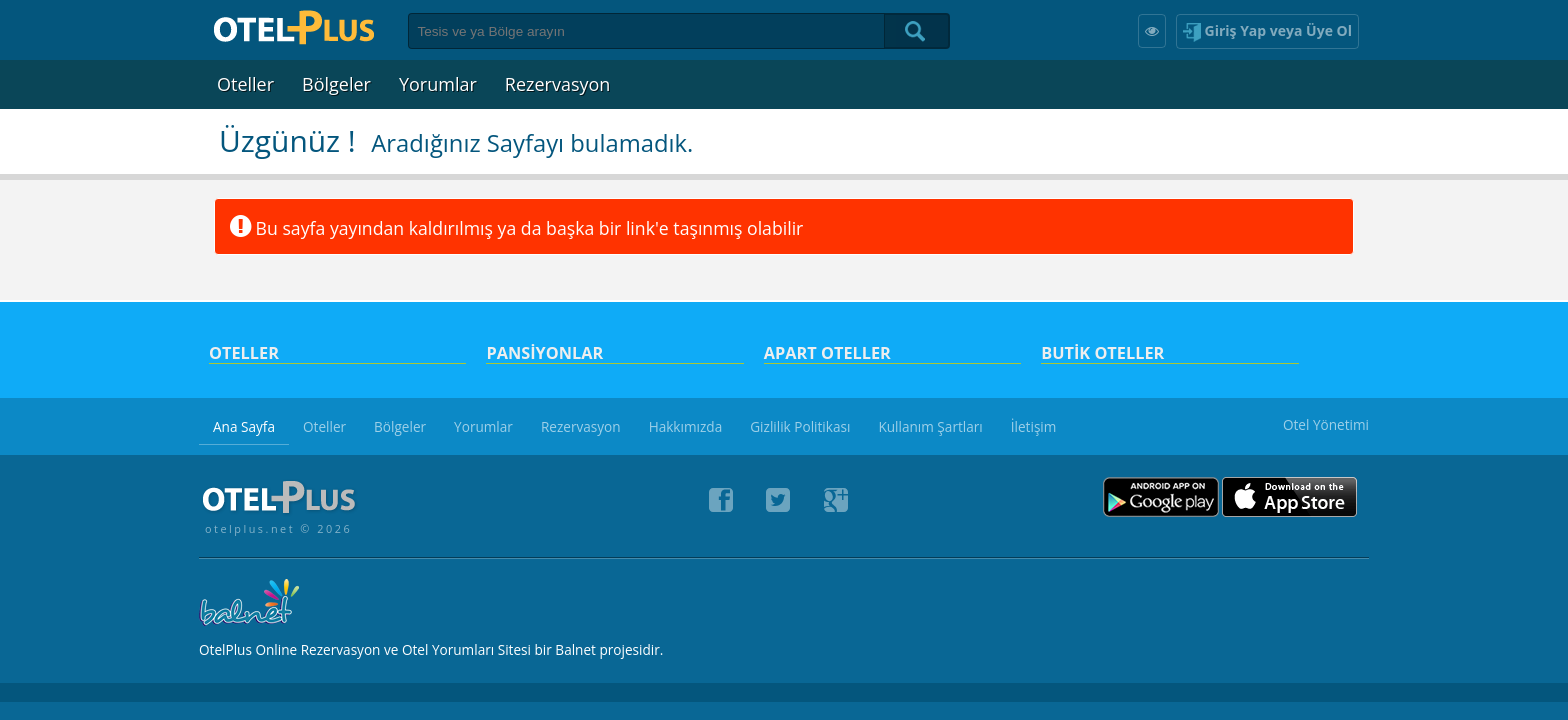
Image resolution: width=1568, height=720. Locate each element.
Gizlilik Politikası (800, 426)
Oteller (245, 84)
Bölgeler (336, 84)
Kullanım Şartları (930, 426)
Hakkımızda (686, 426)
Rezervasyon (558, 84)
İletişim (1034, 426)
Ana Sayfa (244, 426)
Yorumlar (438, 84)
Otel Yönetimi (1326, 424)
